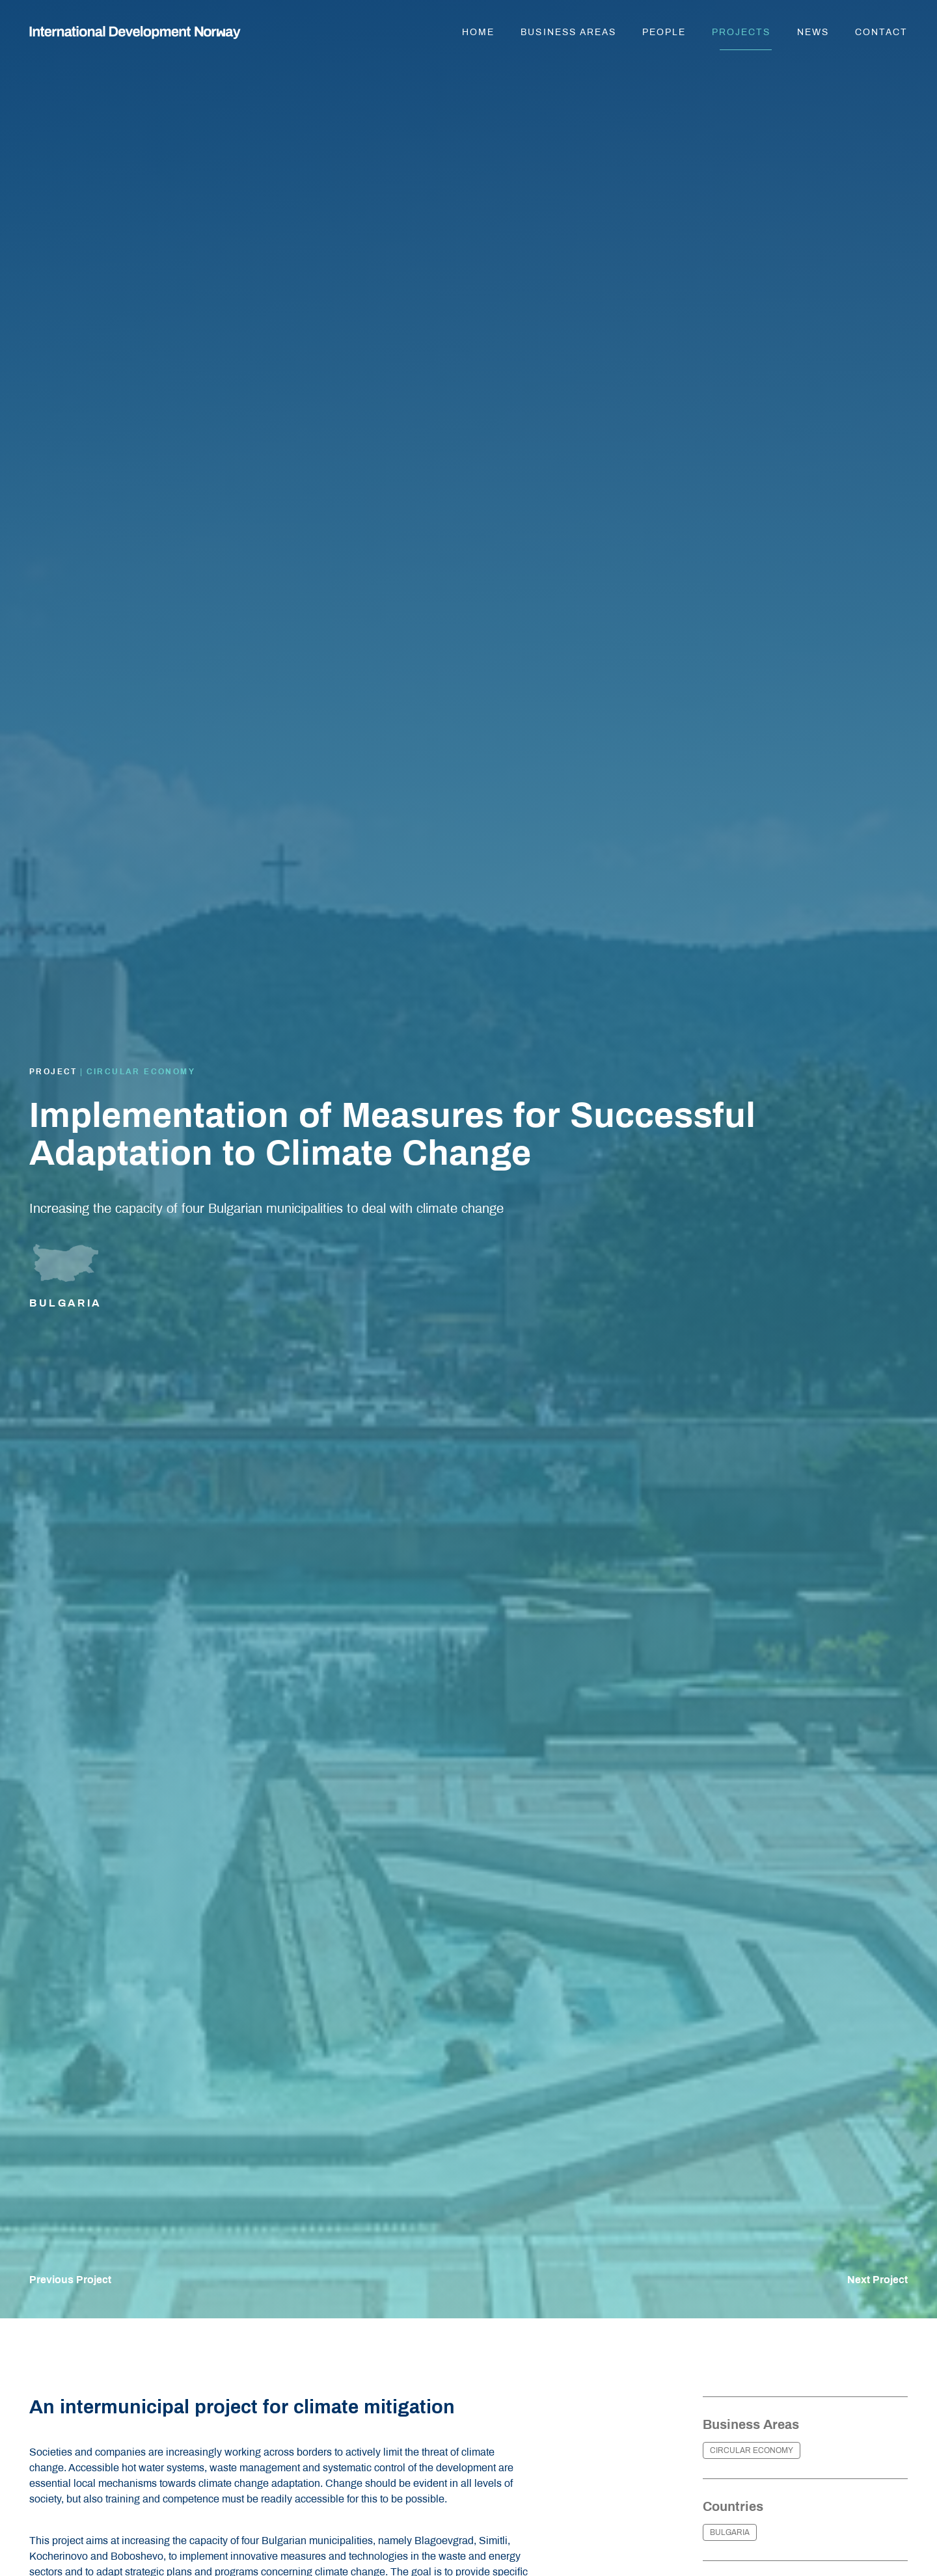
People (664, 32)
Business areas (568, 32)
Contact (881, 32)
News (813, 32)
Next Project (877, 2279)
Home (478, 32)
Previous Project (70, 2279)
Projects (741, 32)
